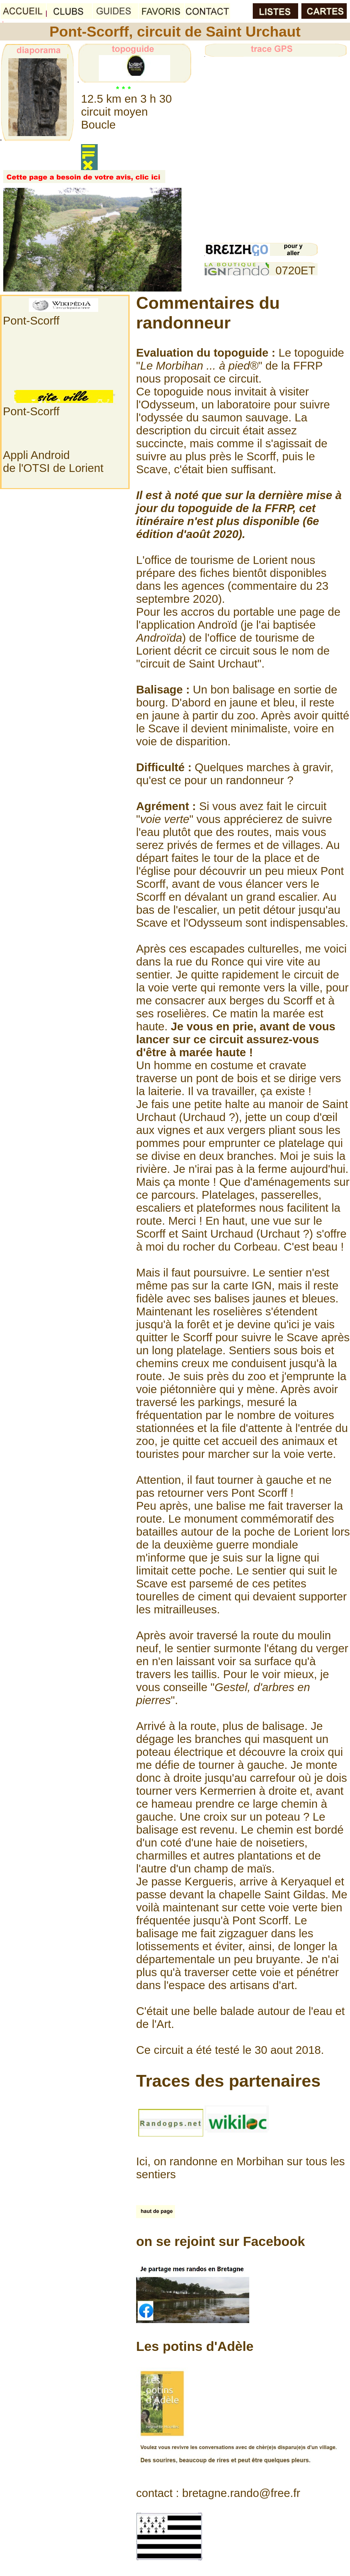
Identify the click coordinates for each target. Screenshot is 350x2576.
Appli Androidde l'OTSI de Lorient (53, 461)
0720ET (295, 270)
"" (166, 819)
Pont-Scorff (31, 320)
